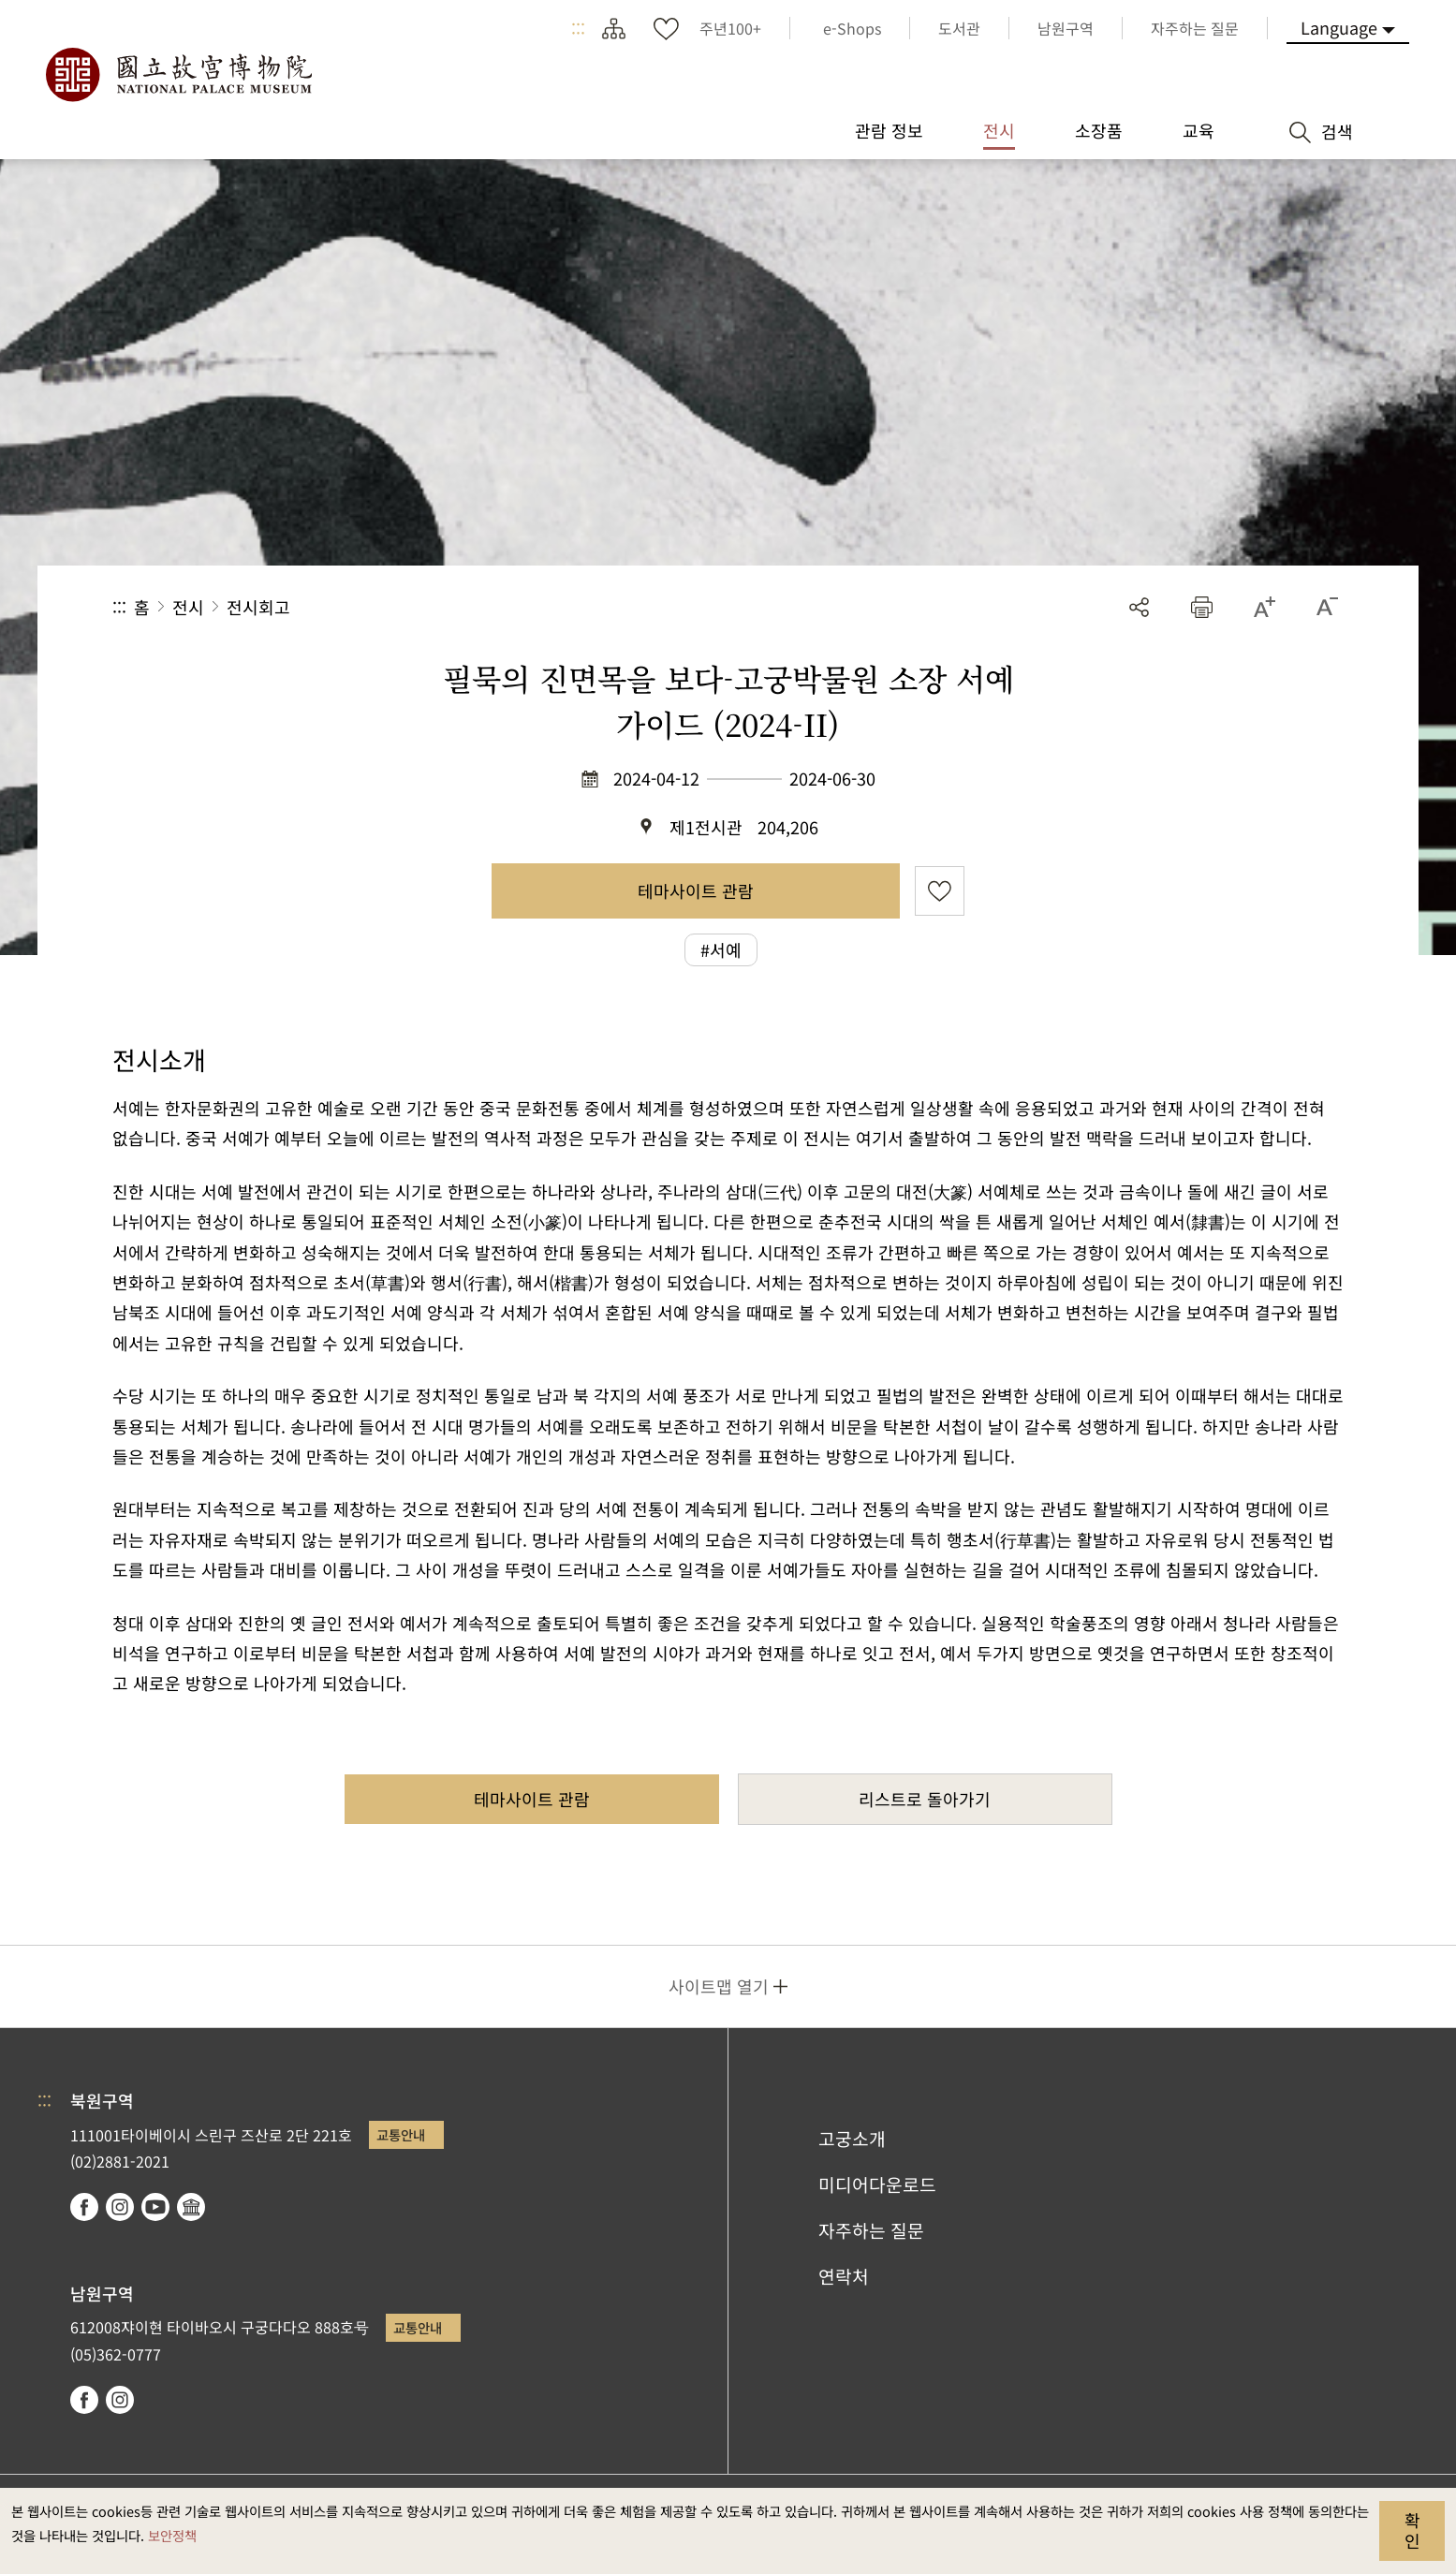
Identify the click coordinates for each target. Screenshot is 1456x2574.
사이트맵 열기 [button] (719, 1986)
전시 (188, 607)
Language (1339, 27)
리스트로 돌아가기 (925, 1799)
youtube (155, 2207)
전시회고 (258, 607)
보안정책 (172, 2535)
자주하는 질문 (871, 2230)
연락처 (843, 2276)
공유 (1139, 607)
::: (578, 28)
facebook (84, 2207)
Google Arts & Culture (191, 2207)
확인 (1412, 2530)
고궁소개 (852, 2138)
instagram (120, 2207)
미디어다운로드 (877, 2184)
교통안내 (400, 2134)
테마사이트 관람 (696, 890)
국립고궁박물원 (177, 75)
